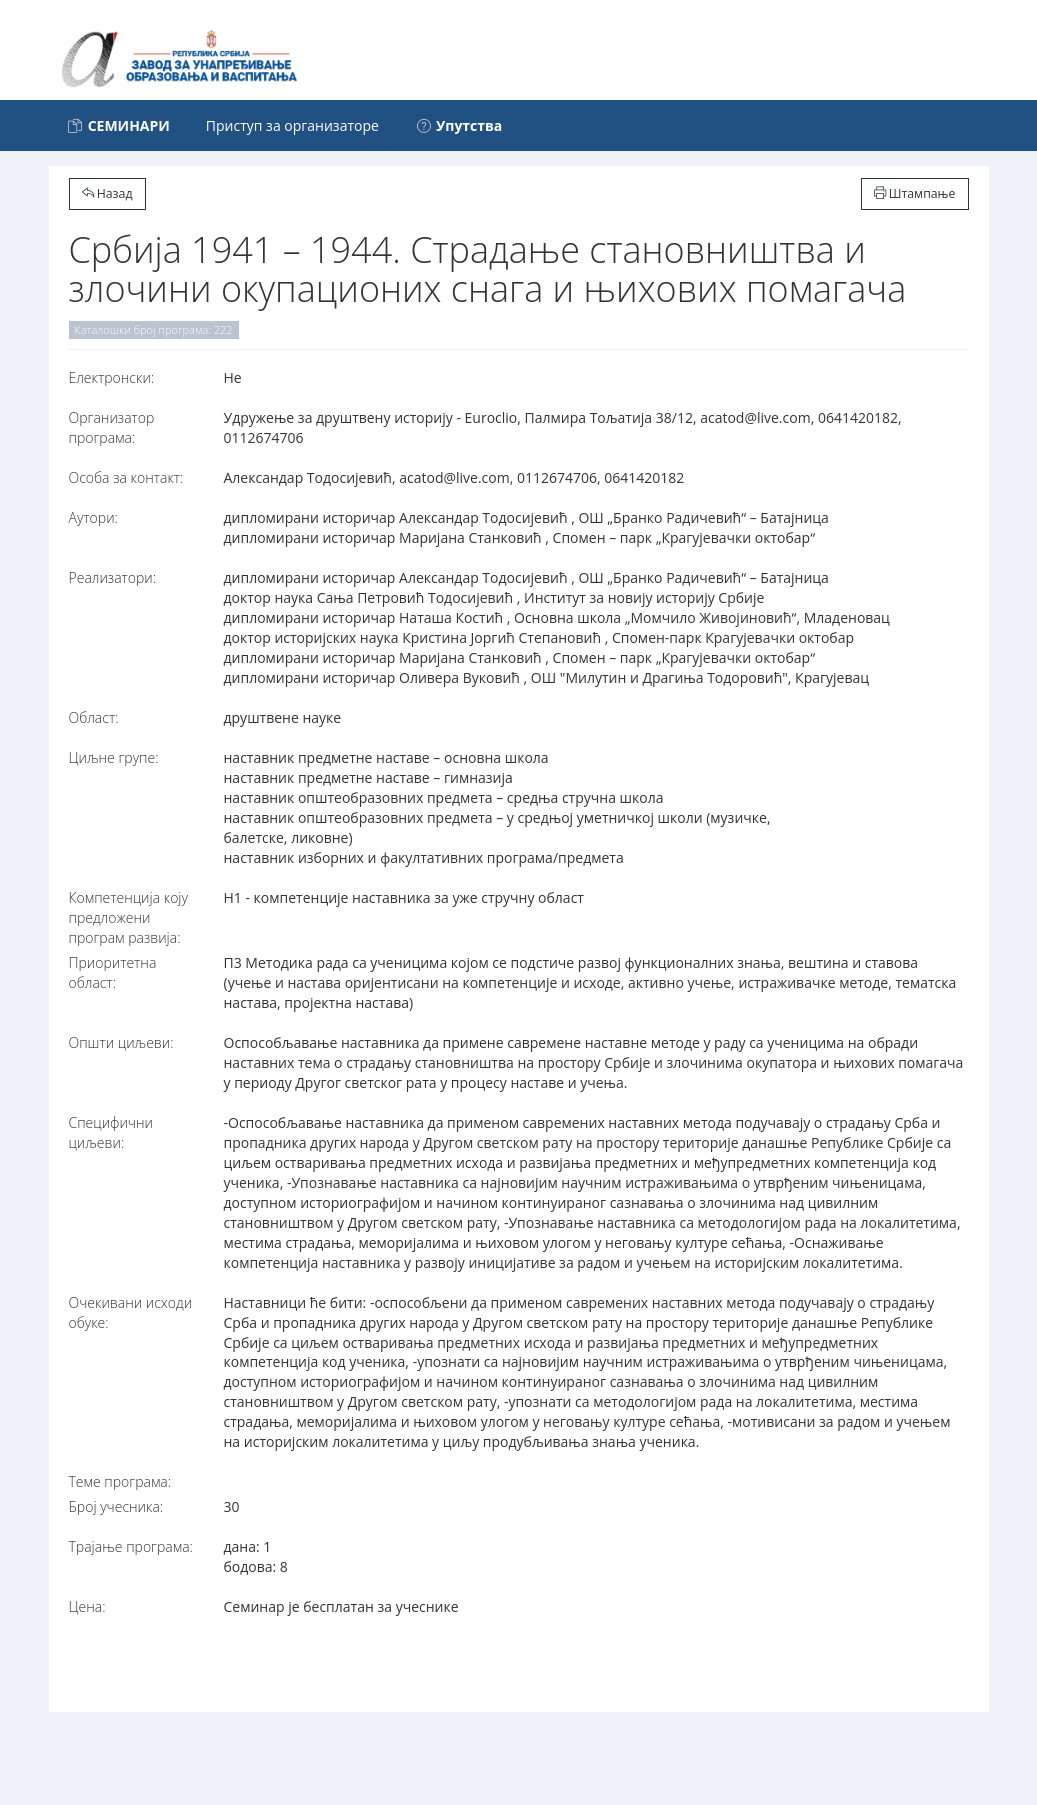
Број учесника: (116, 1506)
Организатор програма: (112, 427)
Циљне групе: (114, 757)
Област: (94, 717)
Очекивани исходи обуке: (131, 1312)
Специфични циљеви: (111, 1132)
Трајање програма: (131, 1546)
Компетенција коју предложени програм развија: (128, 917)
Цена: (87, 1606)
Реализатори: (113, 577)
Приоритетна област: (113, 972)
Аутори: (93, 517)
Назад (107, 193)
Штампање (915, 193)
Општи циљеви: (121, 1042)
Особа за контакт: (126, 477)
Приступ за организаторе (292, 125)
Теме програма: (120, 1481)
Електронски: (112, 377)
